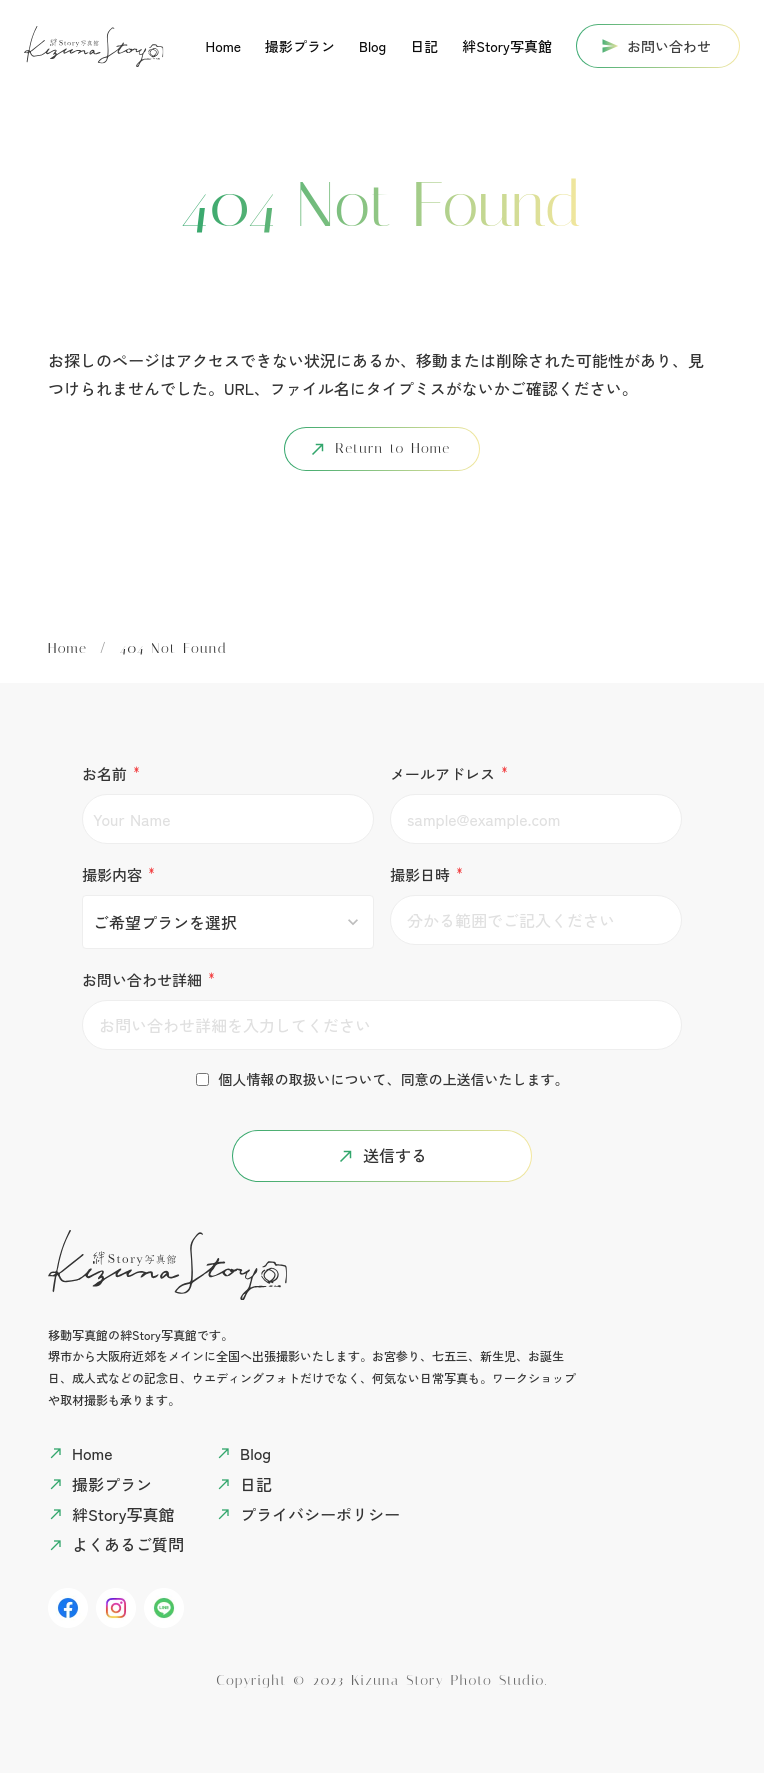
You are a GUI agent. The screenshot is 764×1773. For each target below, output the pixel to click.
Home (67, 648)
